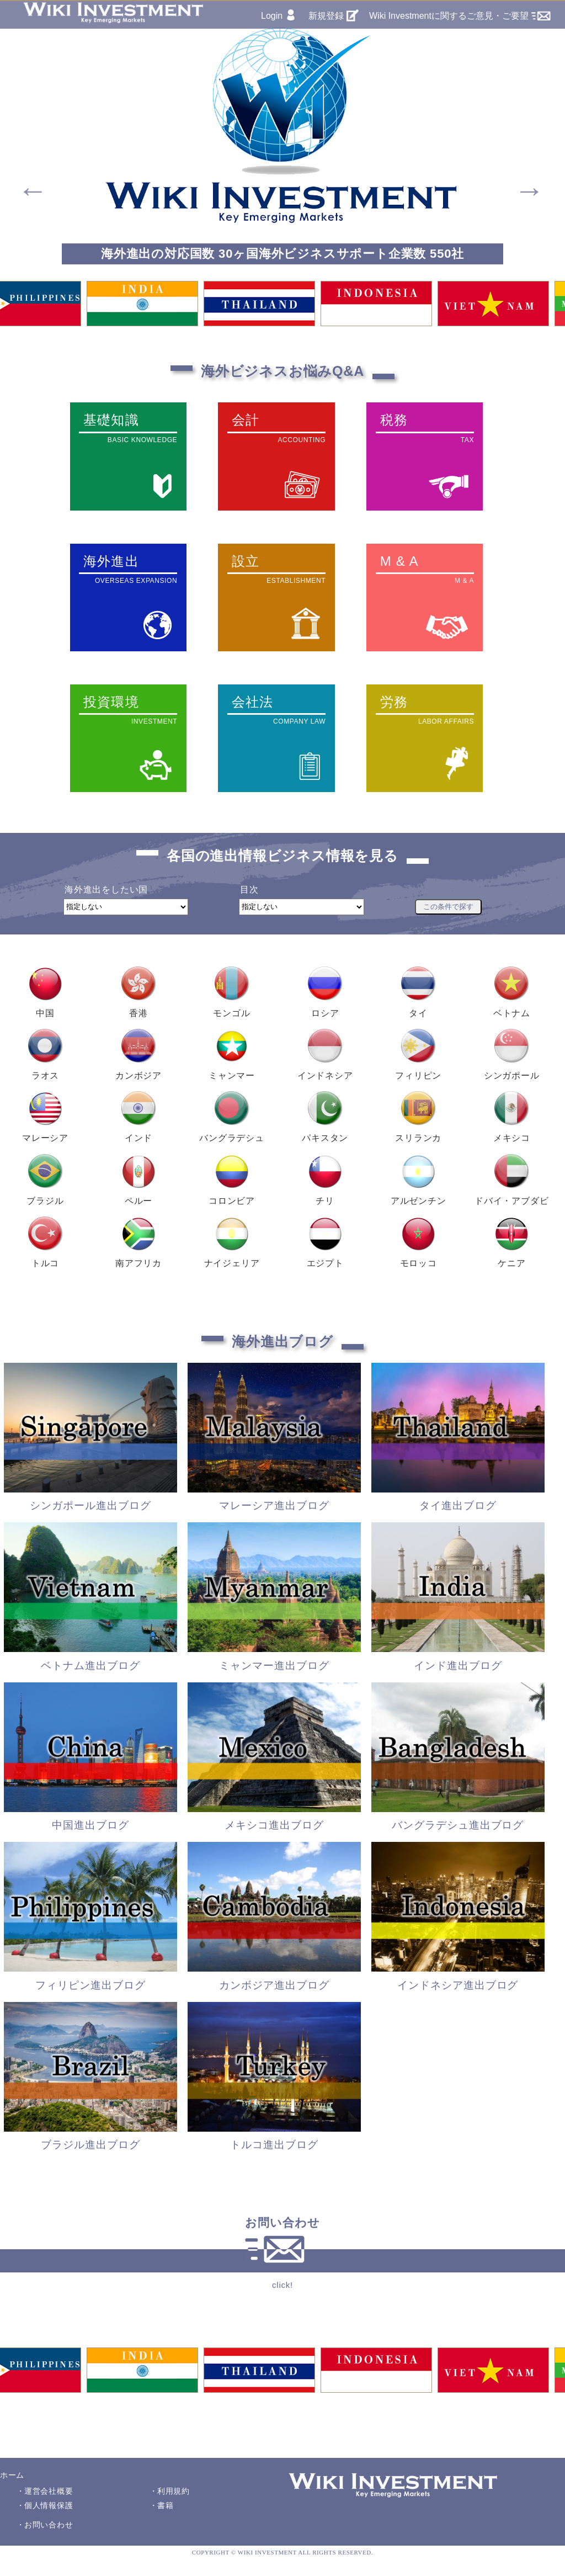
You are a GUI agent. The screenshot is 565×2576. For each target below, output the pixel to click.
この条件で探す (448, 906)
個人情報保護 (48, 2505)
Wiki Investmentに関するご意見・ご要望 (449, 15)
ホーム (12, 2475)
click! (282, 2285)
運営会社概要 (48, 2491)
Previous (23, 180)
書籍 (165, 2505)
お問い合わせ (48, 2524)
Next (519, 180)
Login (271, 15)
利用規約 (173, 2491)
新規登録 (326, 15)
